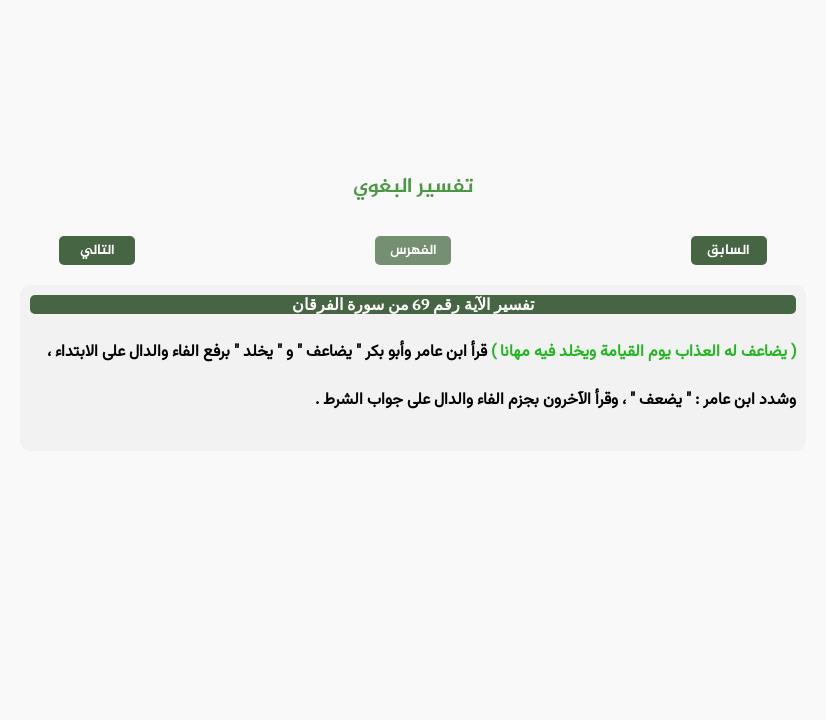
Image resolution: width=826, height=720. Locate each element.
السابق (728, 250)
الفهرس (413, 250)
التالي (97, 250)
